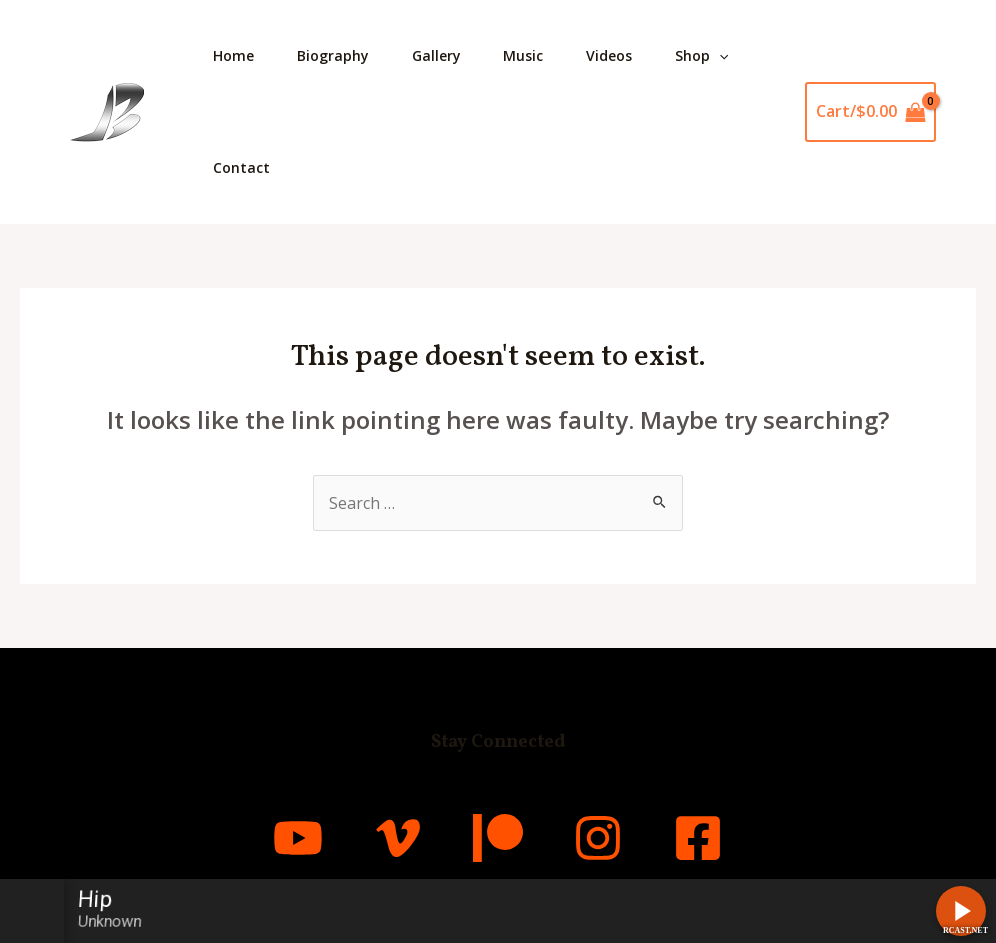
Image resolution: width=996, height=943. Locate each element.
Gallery (449, 55)
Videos (633, 55)
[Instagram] (598, 838)
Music (542, 55)
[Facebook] (698, 838)
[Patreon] (498, 838)
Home (236, 55)
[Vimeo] (398, 838)
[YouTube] (298, 838)
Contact (244, 167)
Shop (730, 56)
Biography (341, 55)
